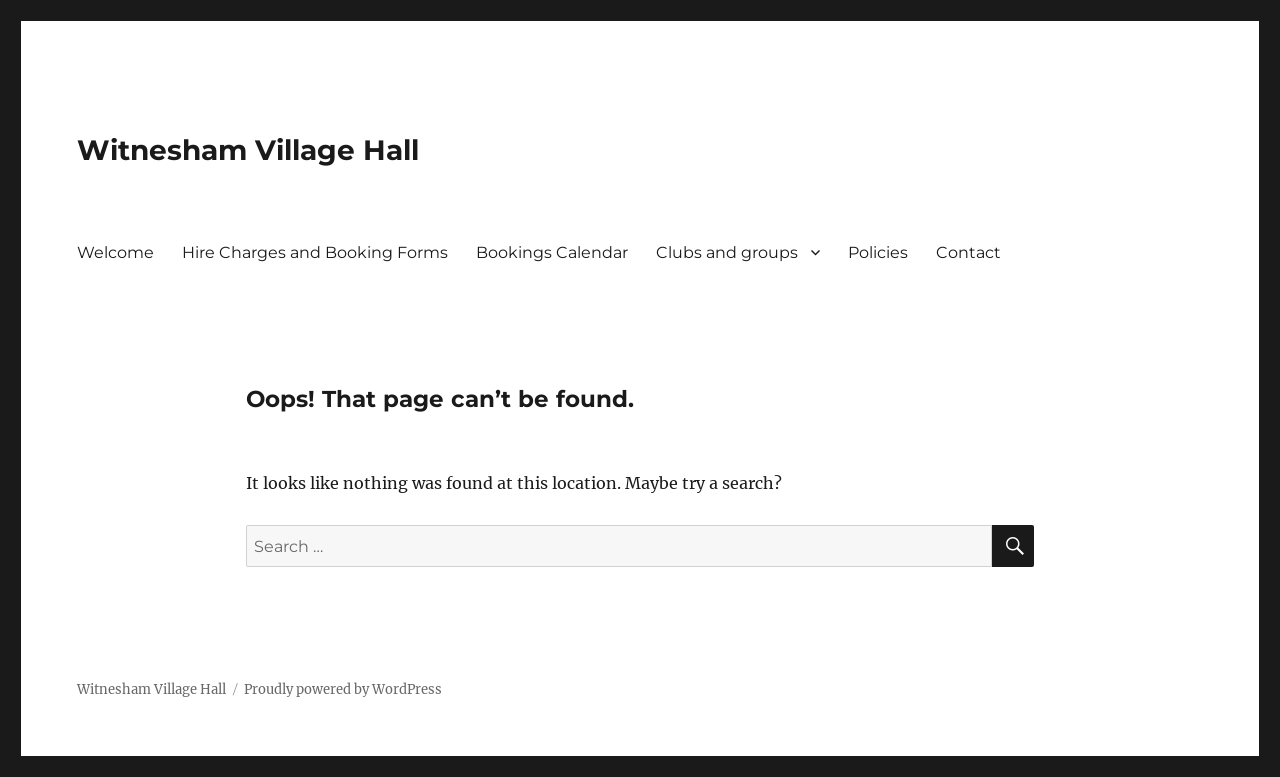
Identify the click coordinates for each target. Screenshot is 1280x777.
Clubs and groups (727, 252)
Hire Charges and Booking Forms (315, 252)
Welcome (115, 252)
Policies (878, 252)
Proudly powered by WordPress (343, 689)
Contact (968, 252)
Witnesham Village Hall (248, 150)
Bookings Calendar (552, 252)
